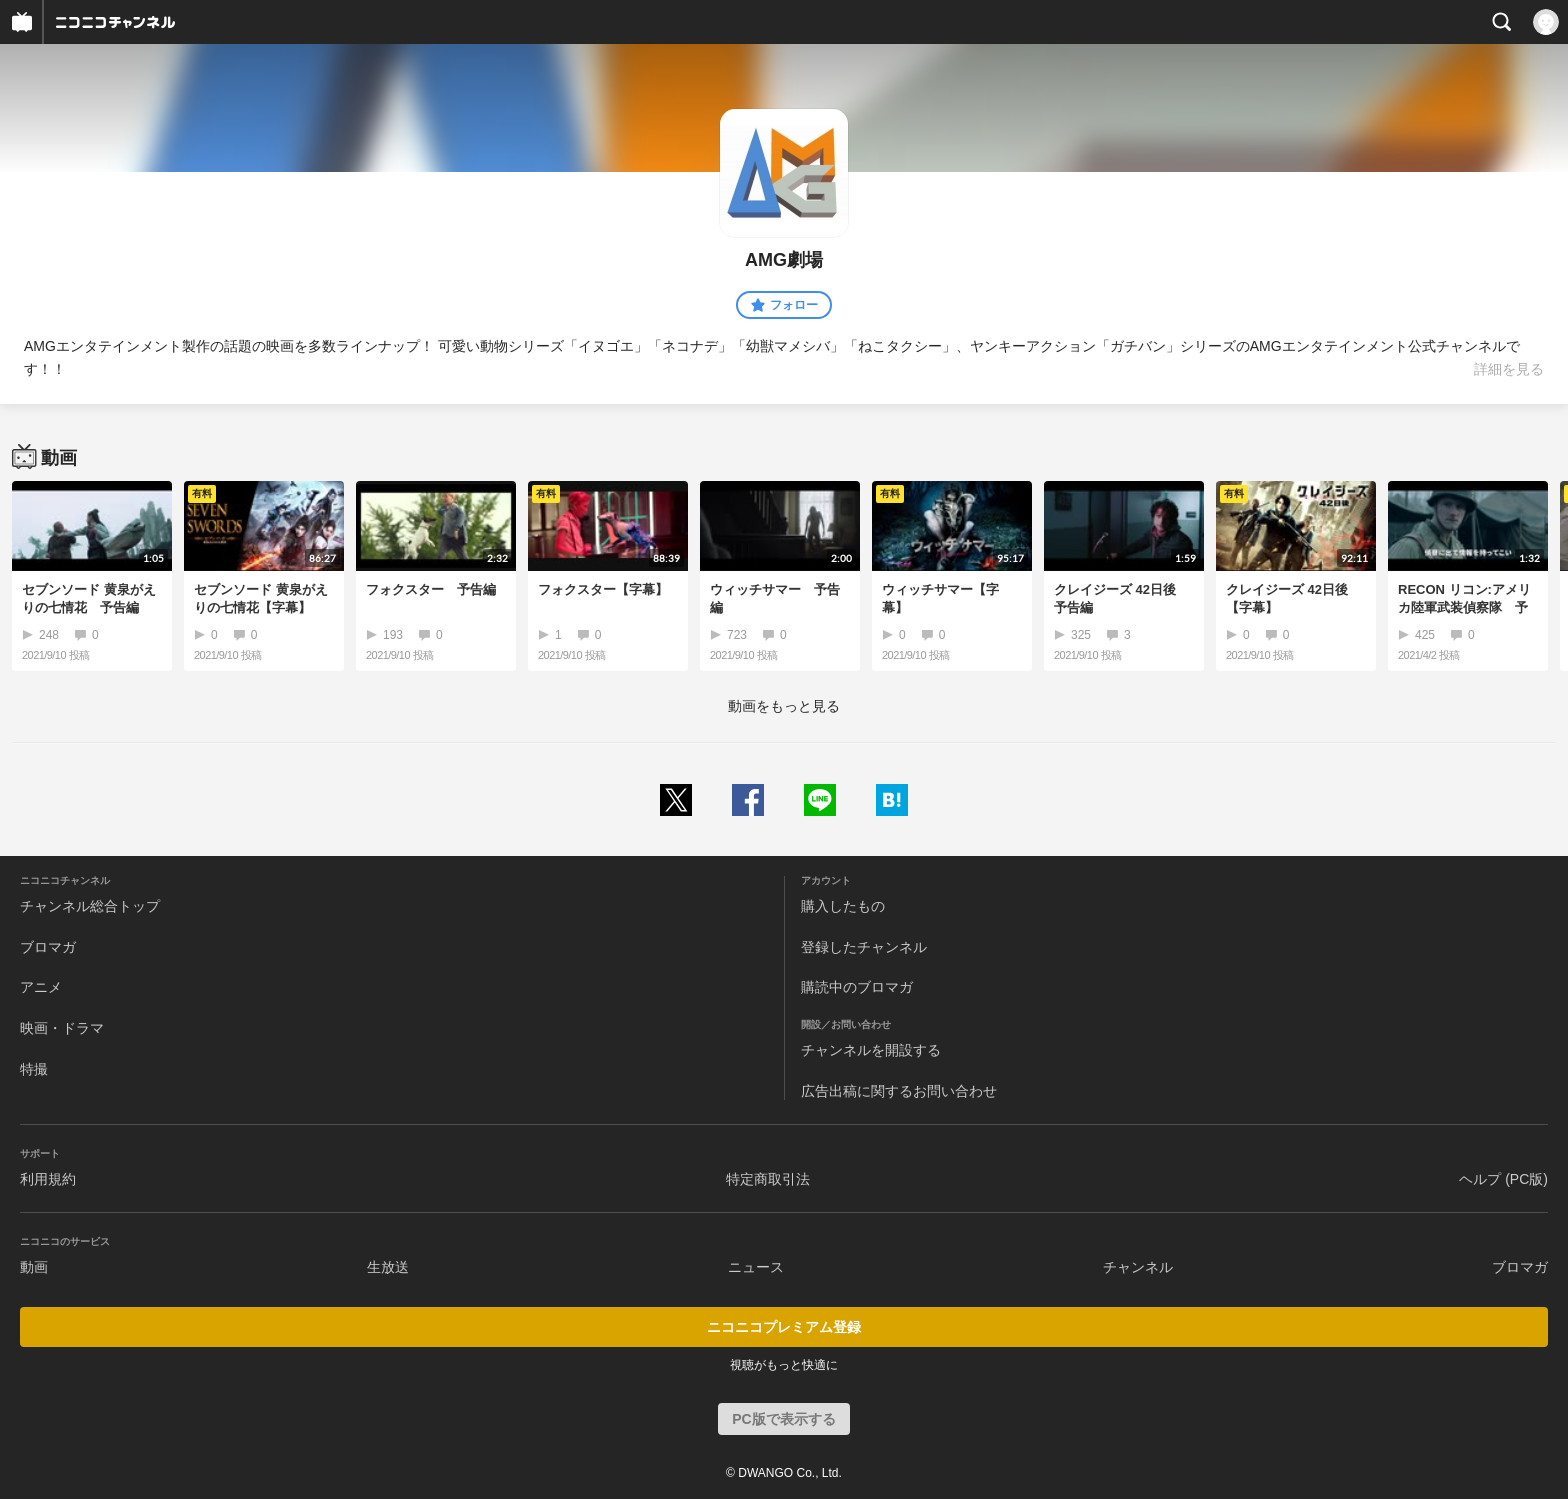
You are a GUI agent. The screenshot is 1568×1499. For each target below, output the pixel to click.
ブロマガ (48, 947)
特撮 (34, 1069)
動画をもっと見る (784, 706)
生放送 (388, 1267)
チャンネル (1138, 1267)
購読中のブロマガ (857, 987)
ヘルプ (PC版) (1503, 1179)
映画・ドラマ (62, 1028)
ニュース (756, 1267)
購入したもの (843, 906)
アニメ (41, 987)
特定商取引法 (768, 1179)
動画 (34, 1267)
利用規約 (48, 1179)
